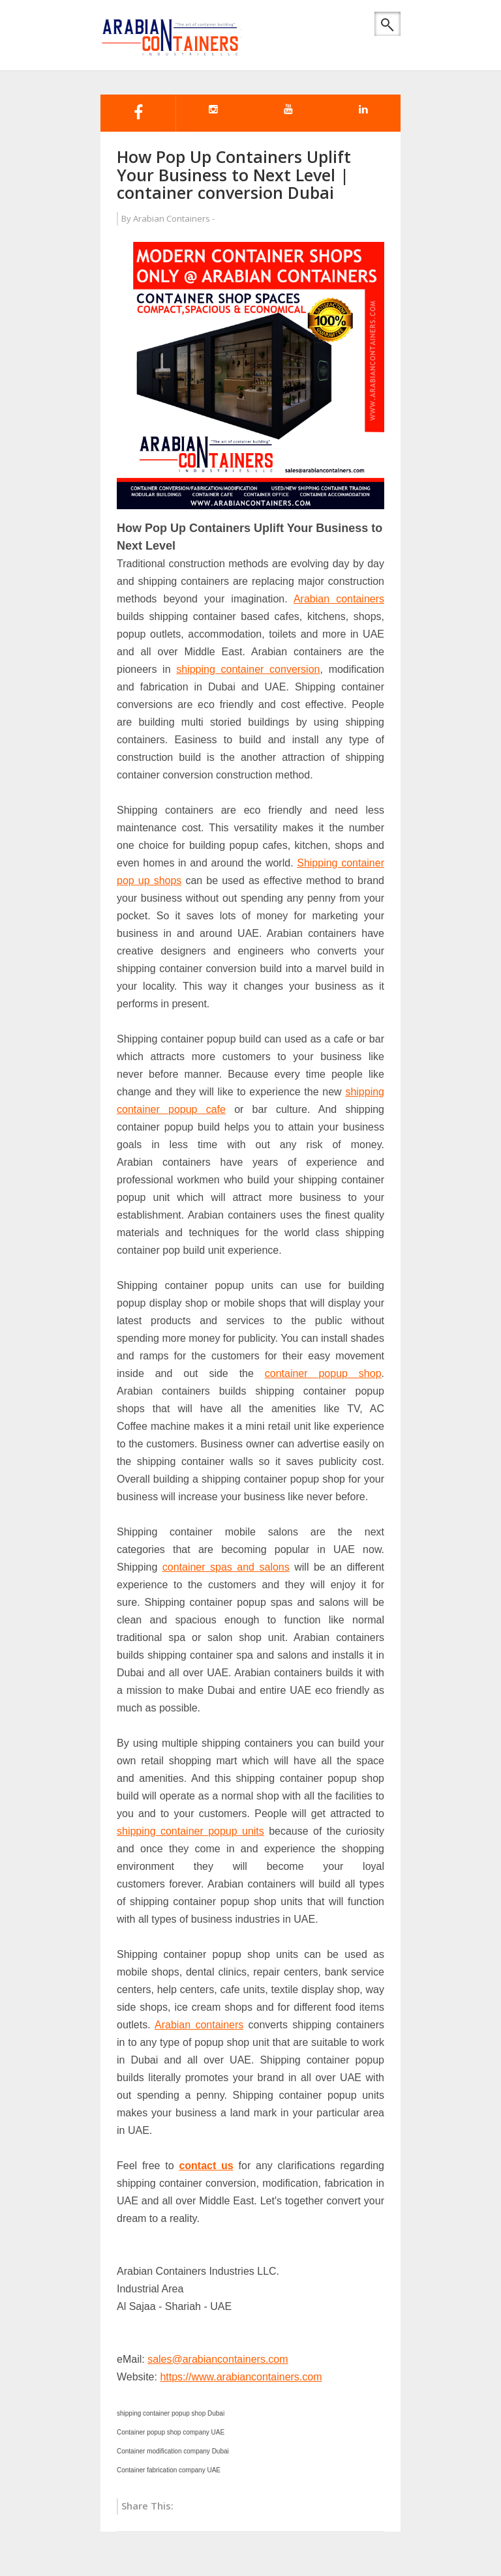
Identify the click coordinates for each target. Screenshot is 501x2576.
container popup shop (323, 1373)
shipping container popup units (190, 1831)
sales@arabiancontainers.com (217, 2359)
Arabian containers (339, 598)
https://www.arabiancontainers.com (241, 2376)
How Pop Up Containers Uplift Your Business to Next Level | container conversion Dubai (234, 174)
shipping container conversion (248, 669)
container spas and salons (226, 1567)
